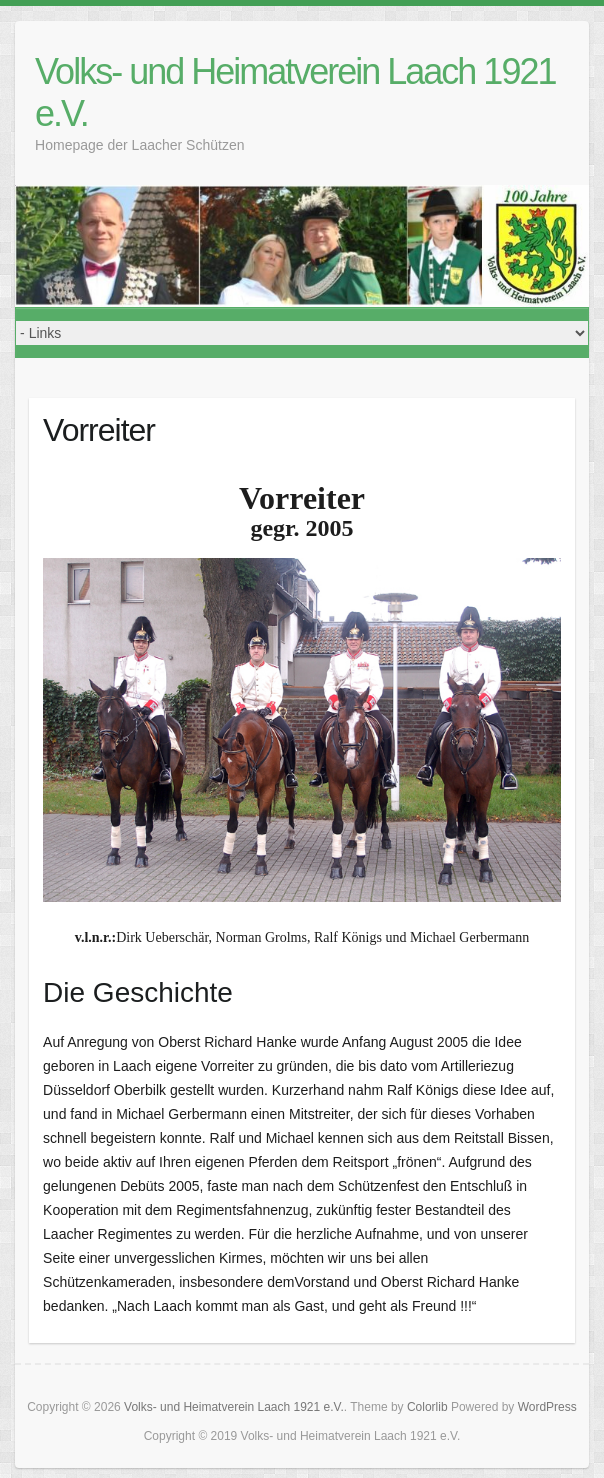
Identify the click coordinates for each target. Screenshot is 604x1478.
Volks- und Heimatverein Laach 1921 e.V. (295, 92)
